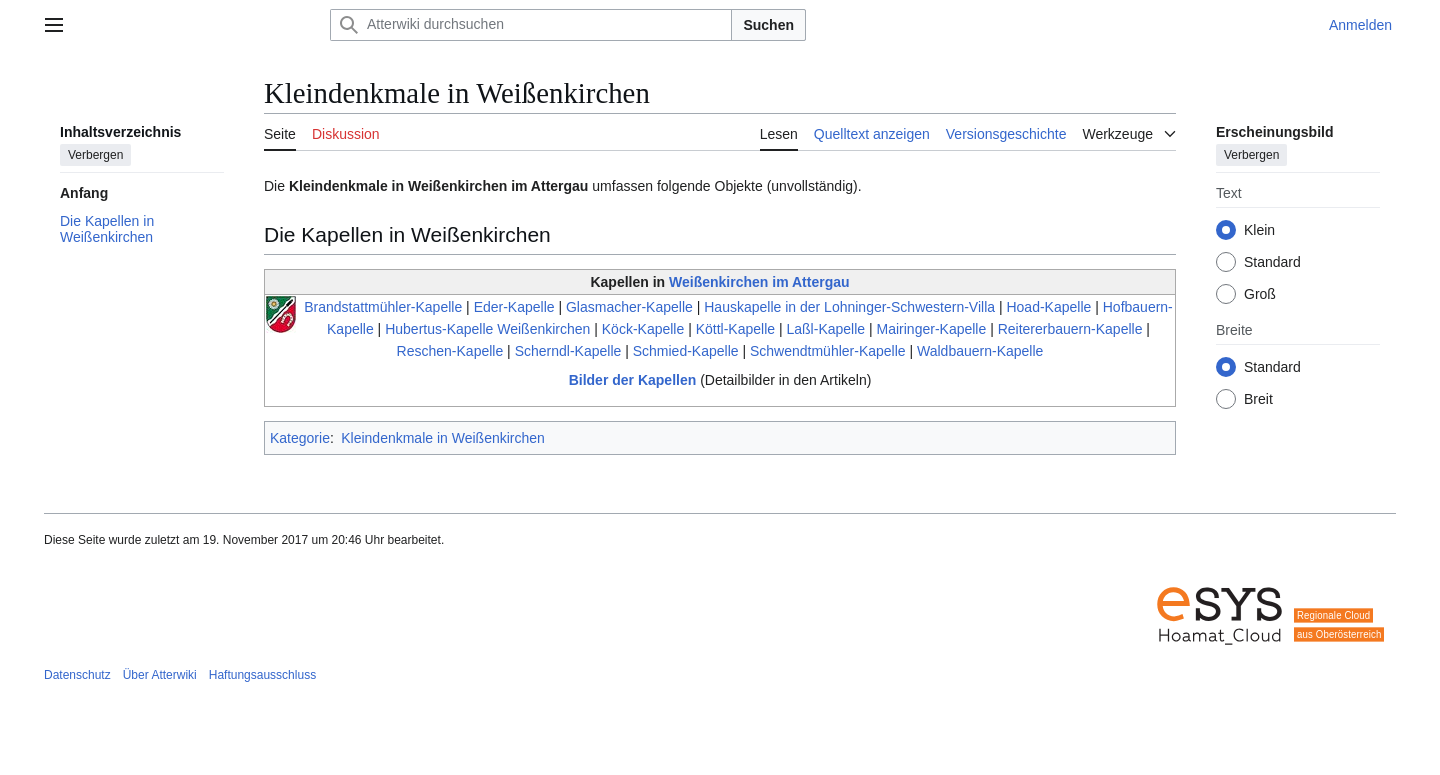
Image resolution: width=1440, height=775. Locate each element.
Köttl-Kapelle (735, 329)
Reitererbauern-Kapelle (1070, 329)
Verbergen (95, 155)
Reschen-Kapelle (450, 351)
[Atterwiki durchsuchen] (531, 25)
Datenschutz (77, 675)
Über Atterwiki (160, 675)
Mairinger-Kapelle (932, 329)
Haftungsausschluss (262, 675)
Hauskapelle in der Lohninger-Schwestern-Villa (849, 307)
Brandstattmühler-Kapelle (383, 307)
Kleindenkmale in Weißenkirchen (443, 438)
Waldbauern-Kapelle (980, 351)
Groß (1260, 294)
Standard (1272, 262)
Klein (1259, 230)
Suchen (768, 25)
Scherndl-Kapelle (568, 351)
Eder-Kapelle (514, 307)
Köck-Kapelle (643, 329)
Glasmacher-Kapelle (629, 307)
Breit (1258, 399)
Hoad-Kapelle (1048, 307)
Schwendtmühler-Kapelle (828, 351)
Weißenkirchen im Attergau (759, 282)
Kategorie (300, 438)
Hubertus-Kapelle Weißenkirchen (487, 329)
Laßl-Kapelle (826, 329)
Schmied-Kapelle (686, 351)
